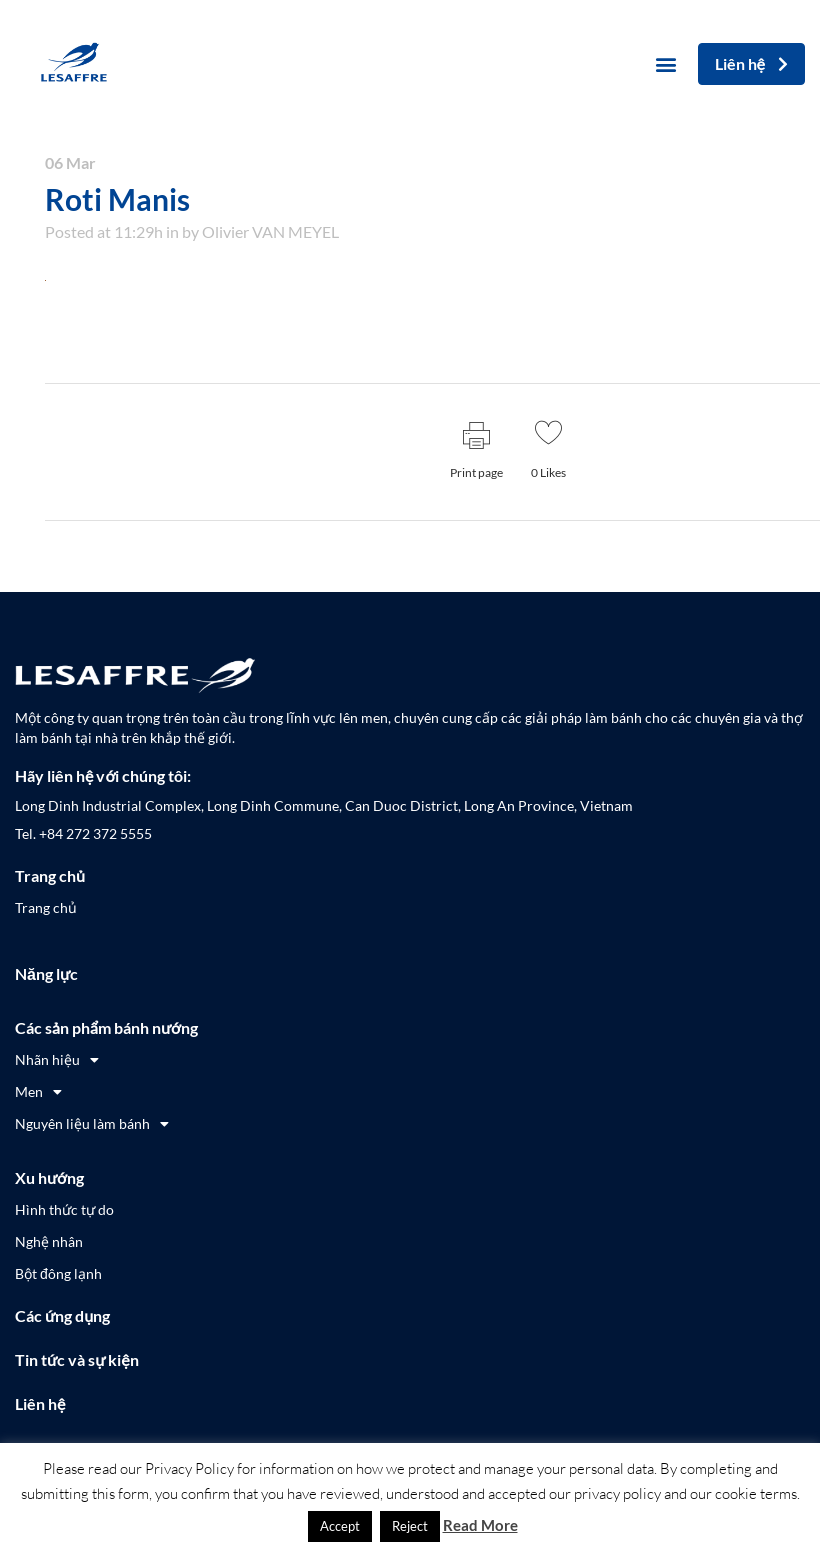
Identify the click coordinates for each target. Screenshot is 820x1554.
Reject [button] (410, 1526)
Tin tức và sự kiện (77, 1359)
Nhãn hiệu (57, 1060)
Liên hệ (40, 1403)
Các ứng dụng (62, 1315)
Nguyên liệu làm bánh (92, 1124)
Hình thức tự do (64, 1209)
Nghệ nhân (49, 1241)
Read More (480, 1525)
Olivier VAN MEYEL (270, 231)
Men (38, 1092)
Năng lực (46, 973)
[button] (666, 64)
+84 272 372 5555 (95, 833)
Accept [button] (340, 1526)
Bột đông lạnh (58, 1273)
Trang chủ (50, 875)
